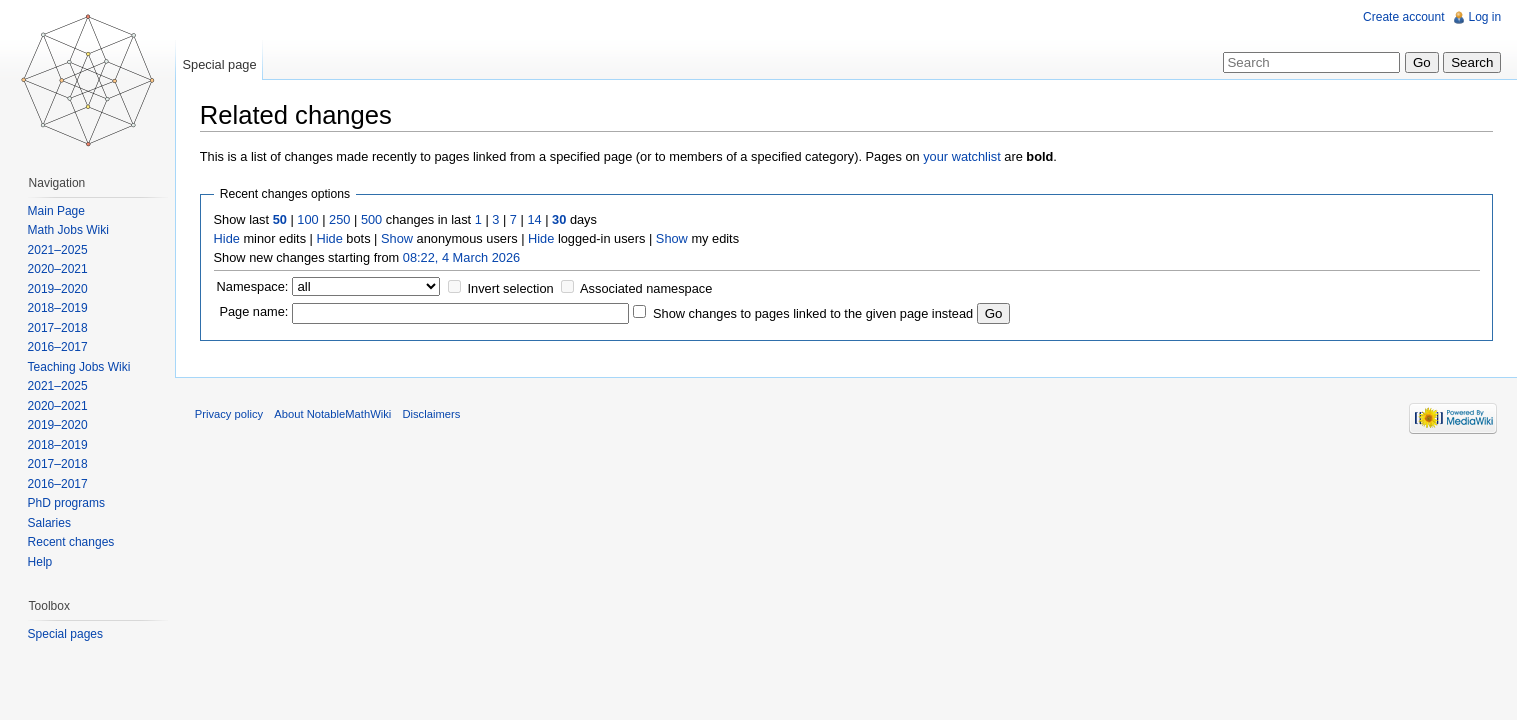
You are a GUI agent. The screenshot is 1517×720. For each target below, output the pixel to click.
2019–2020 (58, 289)
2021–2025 (58, 250)
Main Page (56, 211)
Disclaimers (433, 415)
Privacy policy (230, 415)
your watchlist (963, 156)
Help (40, 562)
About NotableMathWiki (334, 415)
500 (372, 219)
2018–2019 (58, 308)
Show (398, 238)
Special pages (65, 634)
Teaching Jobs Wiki (79, 367)
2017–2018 (58, 328)
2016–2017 (58, 347)
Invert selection (512, 288)
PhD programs (66, 503)
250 (340, 219)
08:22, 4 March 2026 (462, 257)
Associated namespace (647, 288)
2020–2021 (58, 269)
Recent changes (71, 542)
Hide (228, 238)
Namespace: (254, 286)
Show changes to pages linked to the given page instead (814, 313)
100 (309, 219)
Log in (1484, 17)
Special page (220, 64)
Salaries (49, 523)
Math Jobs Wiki (68, 230)
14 (536, 219)
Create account (1403, 17)
